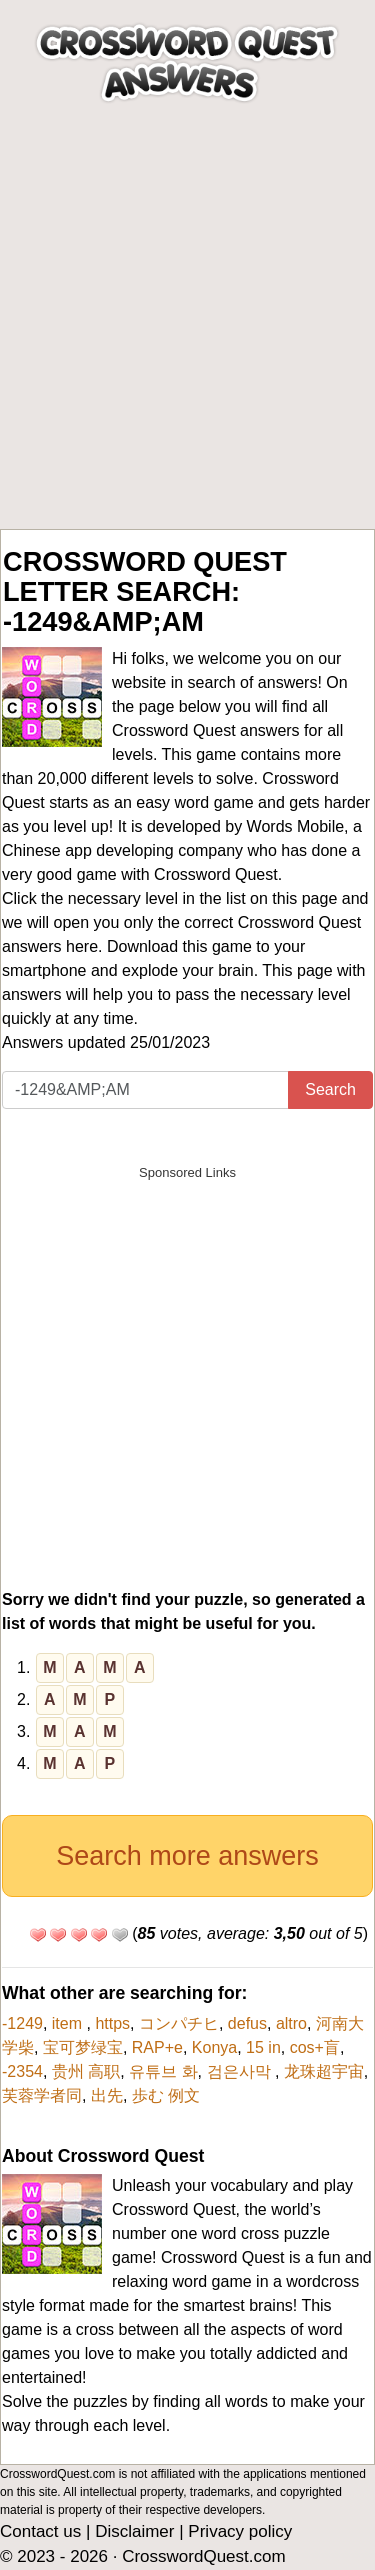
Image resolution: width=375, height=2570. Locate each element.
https (112, 2023)
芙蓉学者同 (42, 2095)
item (69, 2023)
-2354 (22, 2071)
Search (330, 1089)
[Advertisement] (187, 331)
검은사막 (241, 2071)
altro (291, 2023)
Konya (214, 2047)
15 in (263, 2047)
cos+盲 (315, 2047)
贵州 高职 (86, 2071)
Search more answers (187, 1856)
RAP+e (157, 2047)
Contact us (40, 2531)
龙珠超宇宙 (324, 2071)
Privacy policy (240, 2531)
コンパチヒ (179, 2023)
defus (247, 2023)
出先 (107, 2095)
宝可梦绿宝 (83, 2047)
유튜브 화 (163, 2071)
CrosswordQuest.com (203, 2556)
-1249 (22, 2023)
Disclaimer (134, 2531)
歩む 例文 (166, 2095)
